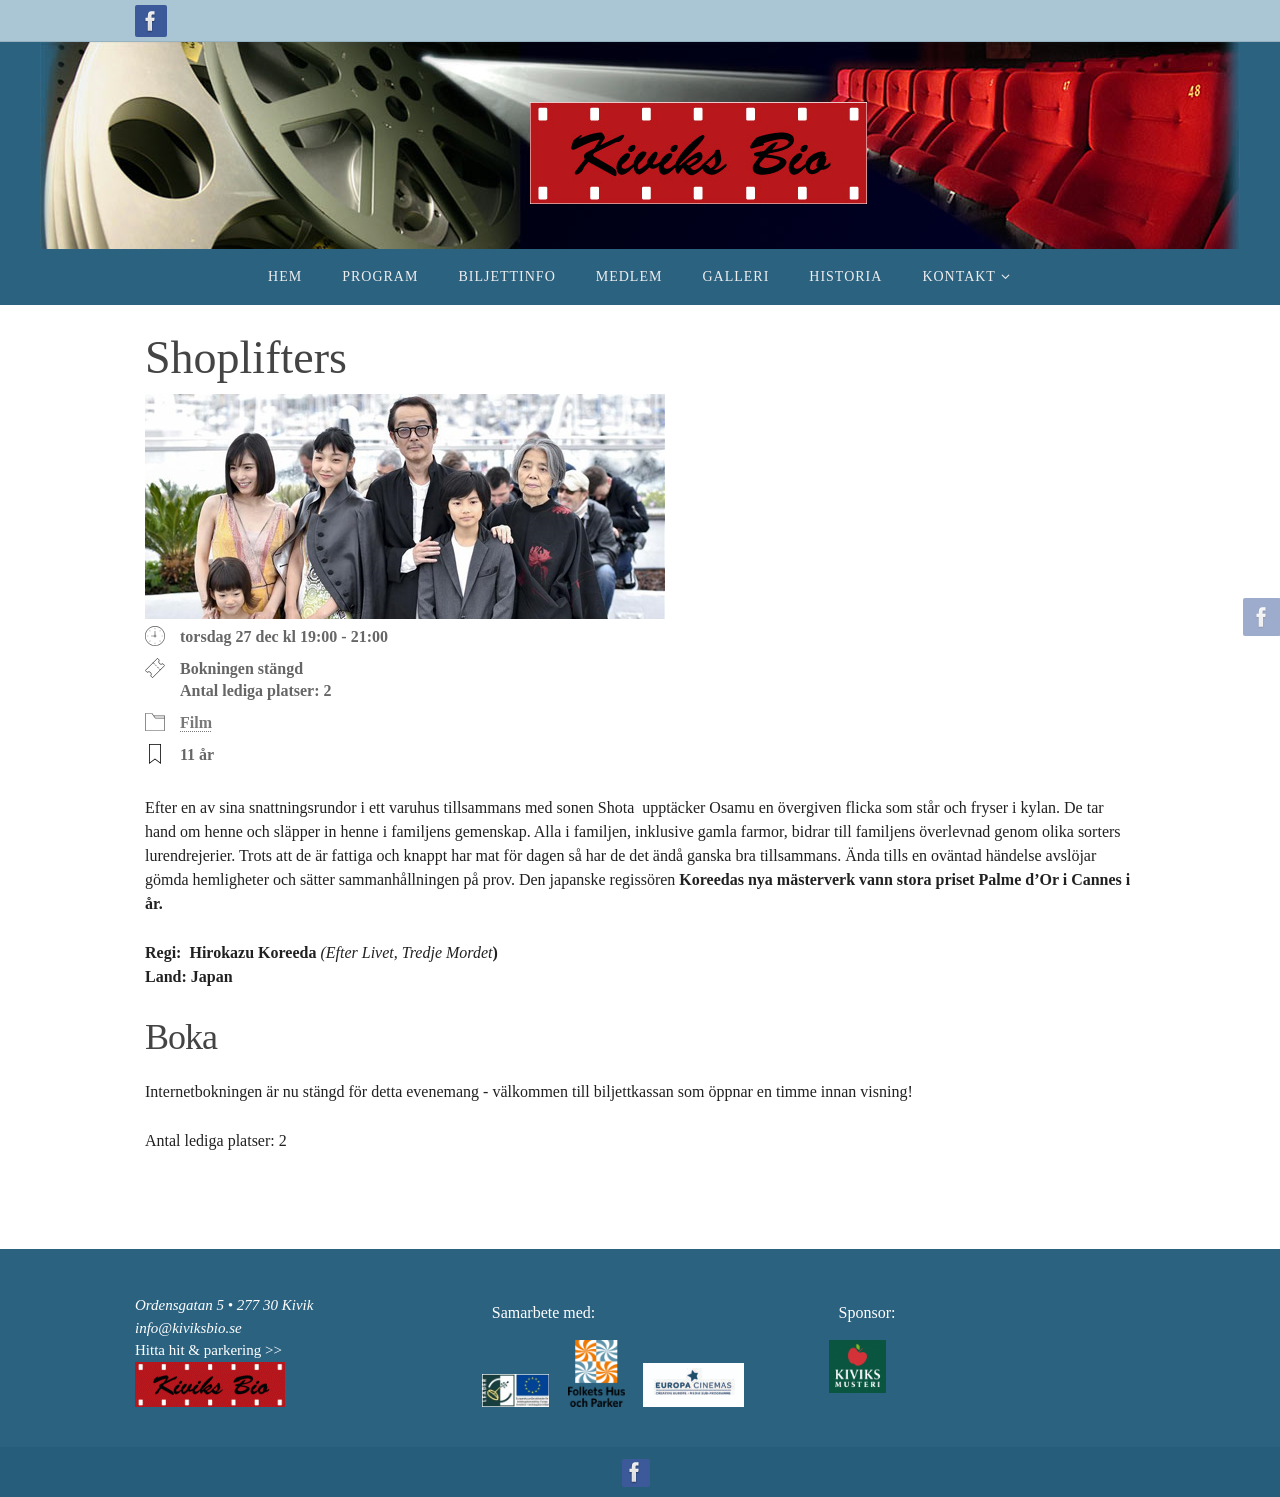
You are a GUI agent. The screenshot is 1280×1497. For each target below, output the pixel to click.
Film (196, 722)
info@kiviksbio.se (188, 1328)
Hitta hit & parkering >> (208, 1350)
